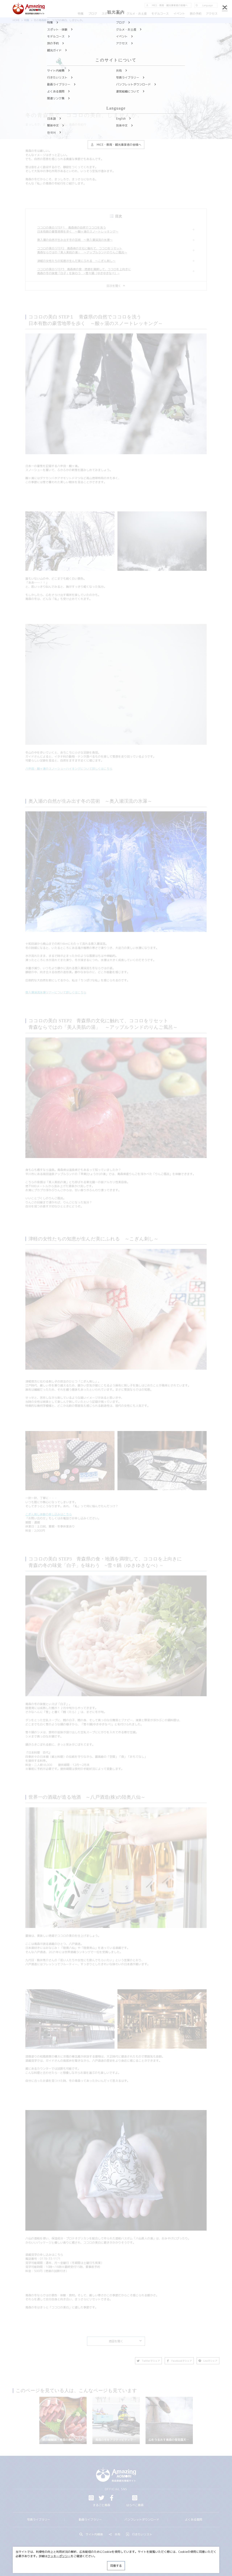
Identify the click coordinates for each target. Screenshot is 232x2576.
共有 (114, 2534)
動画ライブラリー (90, 2520)
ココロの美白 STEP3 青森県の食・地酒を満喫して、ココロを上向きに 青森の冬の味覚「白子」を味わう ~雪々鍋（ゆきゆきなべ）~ (116, 271)
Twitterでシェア (148, 2360)
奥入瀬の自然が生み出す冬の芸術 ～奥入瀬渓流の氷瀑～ (116, 240)
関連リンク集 (154, 2562)
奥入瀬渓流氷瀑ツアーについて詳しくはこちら (55, 992)
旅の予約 (195, 14)
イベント (179, 14)
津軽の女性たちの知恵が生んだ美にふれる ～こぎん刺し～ (116, 261)
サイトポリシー (129, 2562)
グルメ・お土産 (137, 14)
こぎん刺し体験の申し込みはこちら (48, 1514)
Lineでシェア (208, 2360)
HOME (16, 20)
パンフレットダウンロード (142, 2520)
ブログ (92, 14)
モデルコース (160, 14)
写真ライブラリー (38, 2520)
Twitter (101, 2498)
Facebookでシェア (179, 2360)
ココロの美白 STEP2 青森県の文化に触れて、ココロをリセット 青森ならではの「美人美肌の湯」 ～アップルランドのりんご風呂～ (116, 250)
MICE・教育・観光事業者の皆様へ (91, 2562)
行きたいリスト (139, 2534)
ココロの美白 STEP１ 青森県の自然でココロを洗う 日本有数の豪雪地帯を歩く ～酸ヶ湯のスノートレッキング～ (116, 230)
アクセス (212, 14)
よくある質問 (193, 2520)
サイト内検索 (91, 2534)
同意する (116, 2566)
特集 (26, 20)
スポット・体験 (112, 14)
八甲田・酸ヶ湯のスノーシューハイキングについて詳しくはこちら (68, 769)
